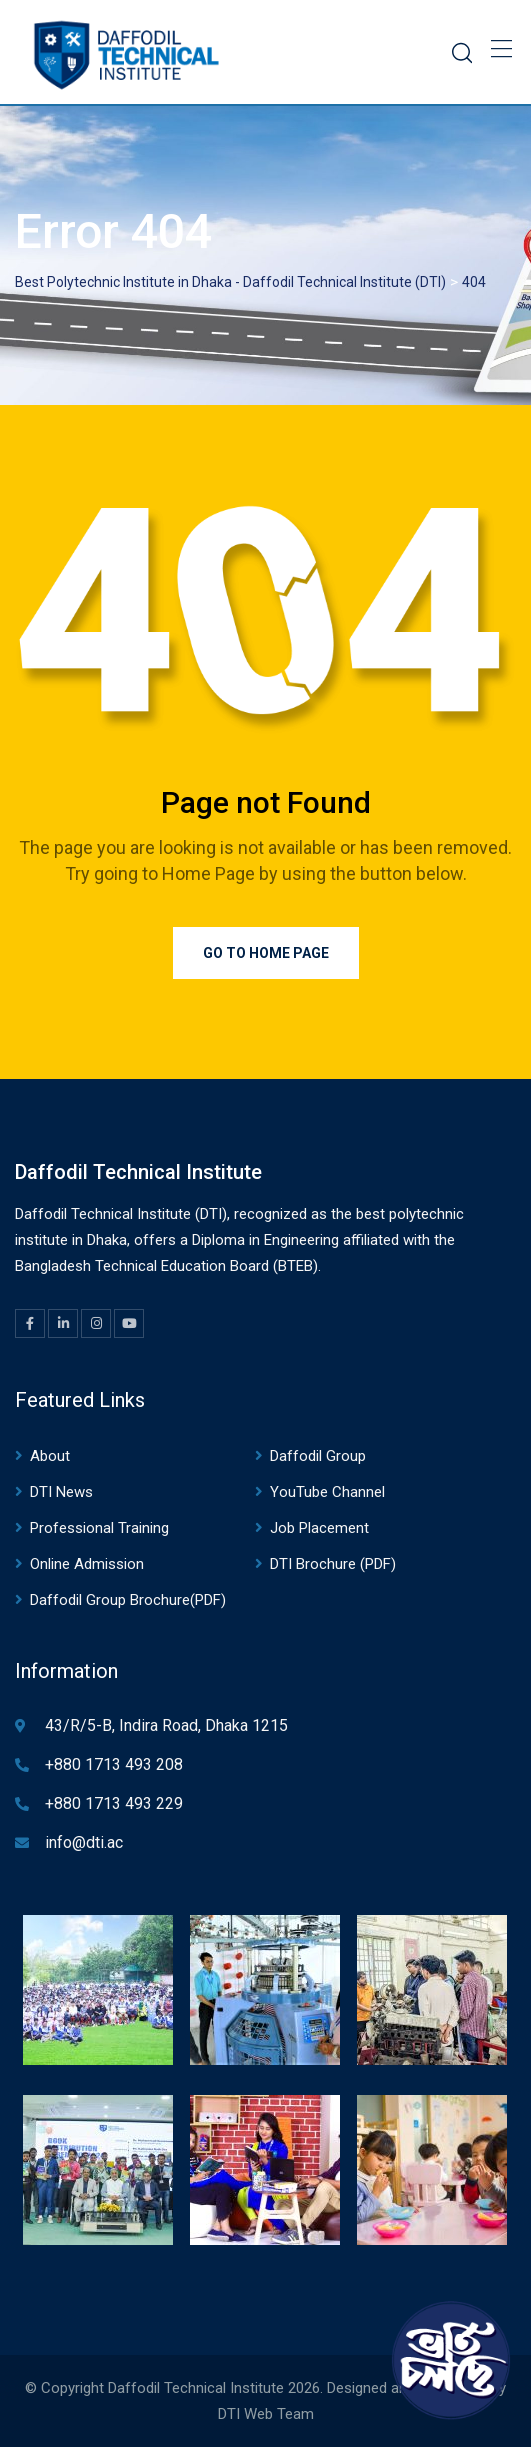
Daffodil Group (318, 1456)
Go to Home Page (266, 953)
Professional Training (99, 1528)
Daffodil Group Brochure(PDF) (128, 1600)
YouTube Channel (327, 1492)
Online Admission (87, 1564)
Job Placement (319, 1528)
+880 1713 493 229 (114, 1803)
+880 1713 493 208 (114, 1764)
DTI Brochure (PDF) (333, 1564)
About (50, 1456)
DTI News (61, 1492)
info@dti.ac (84, 1842)
